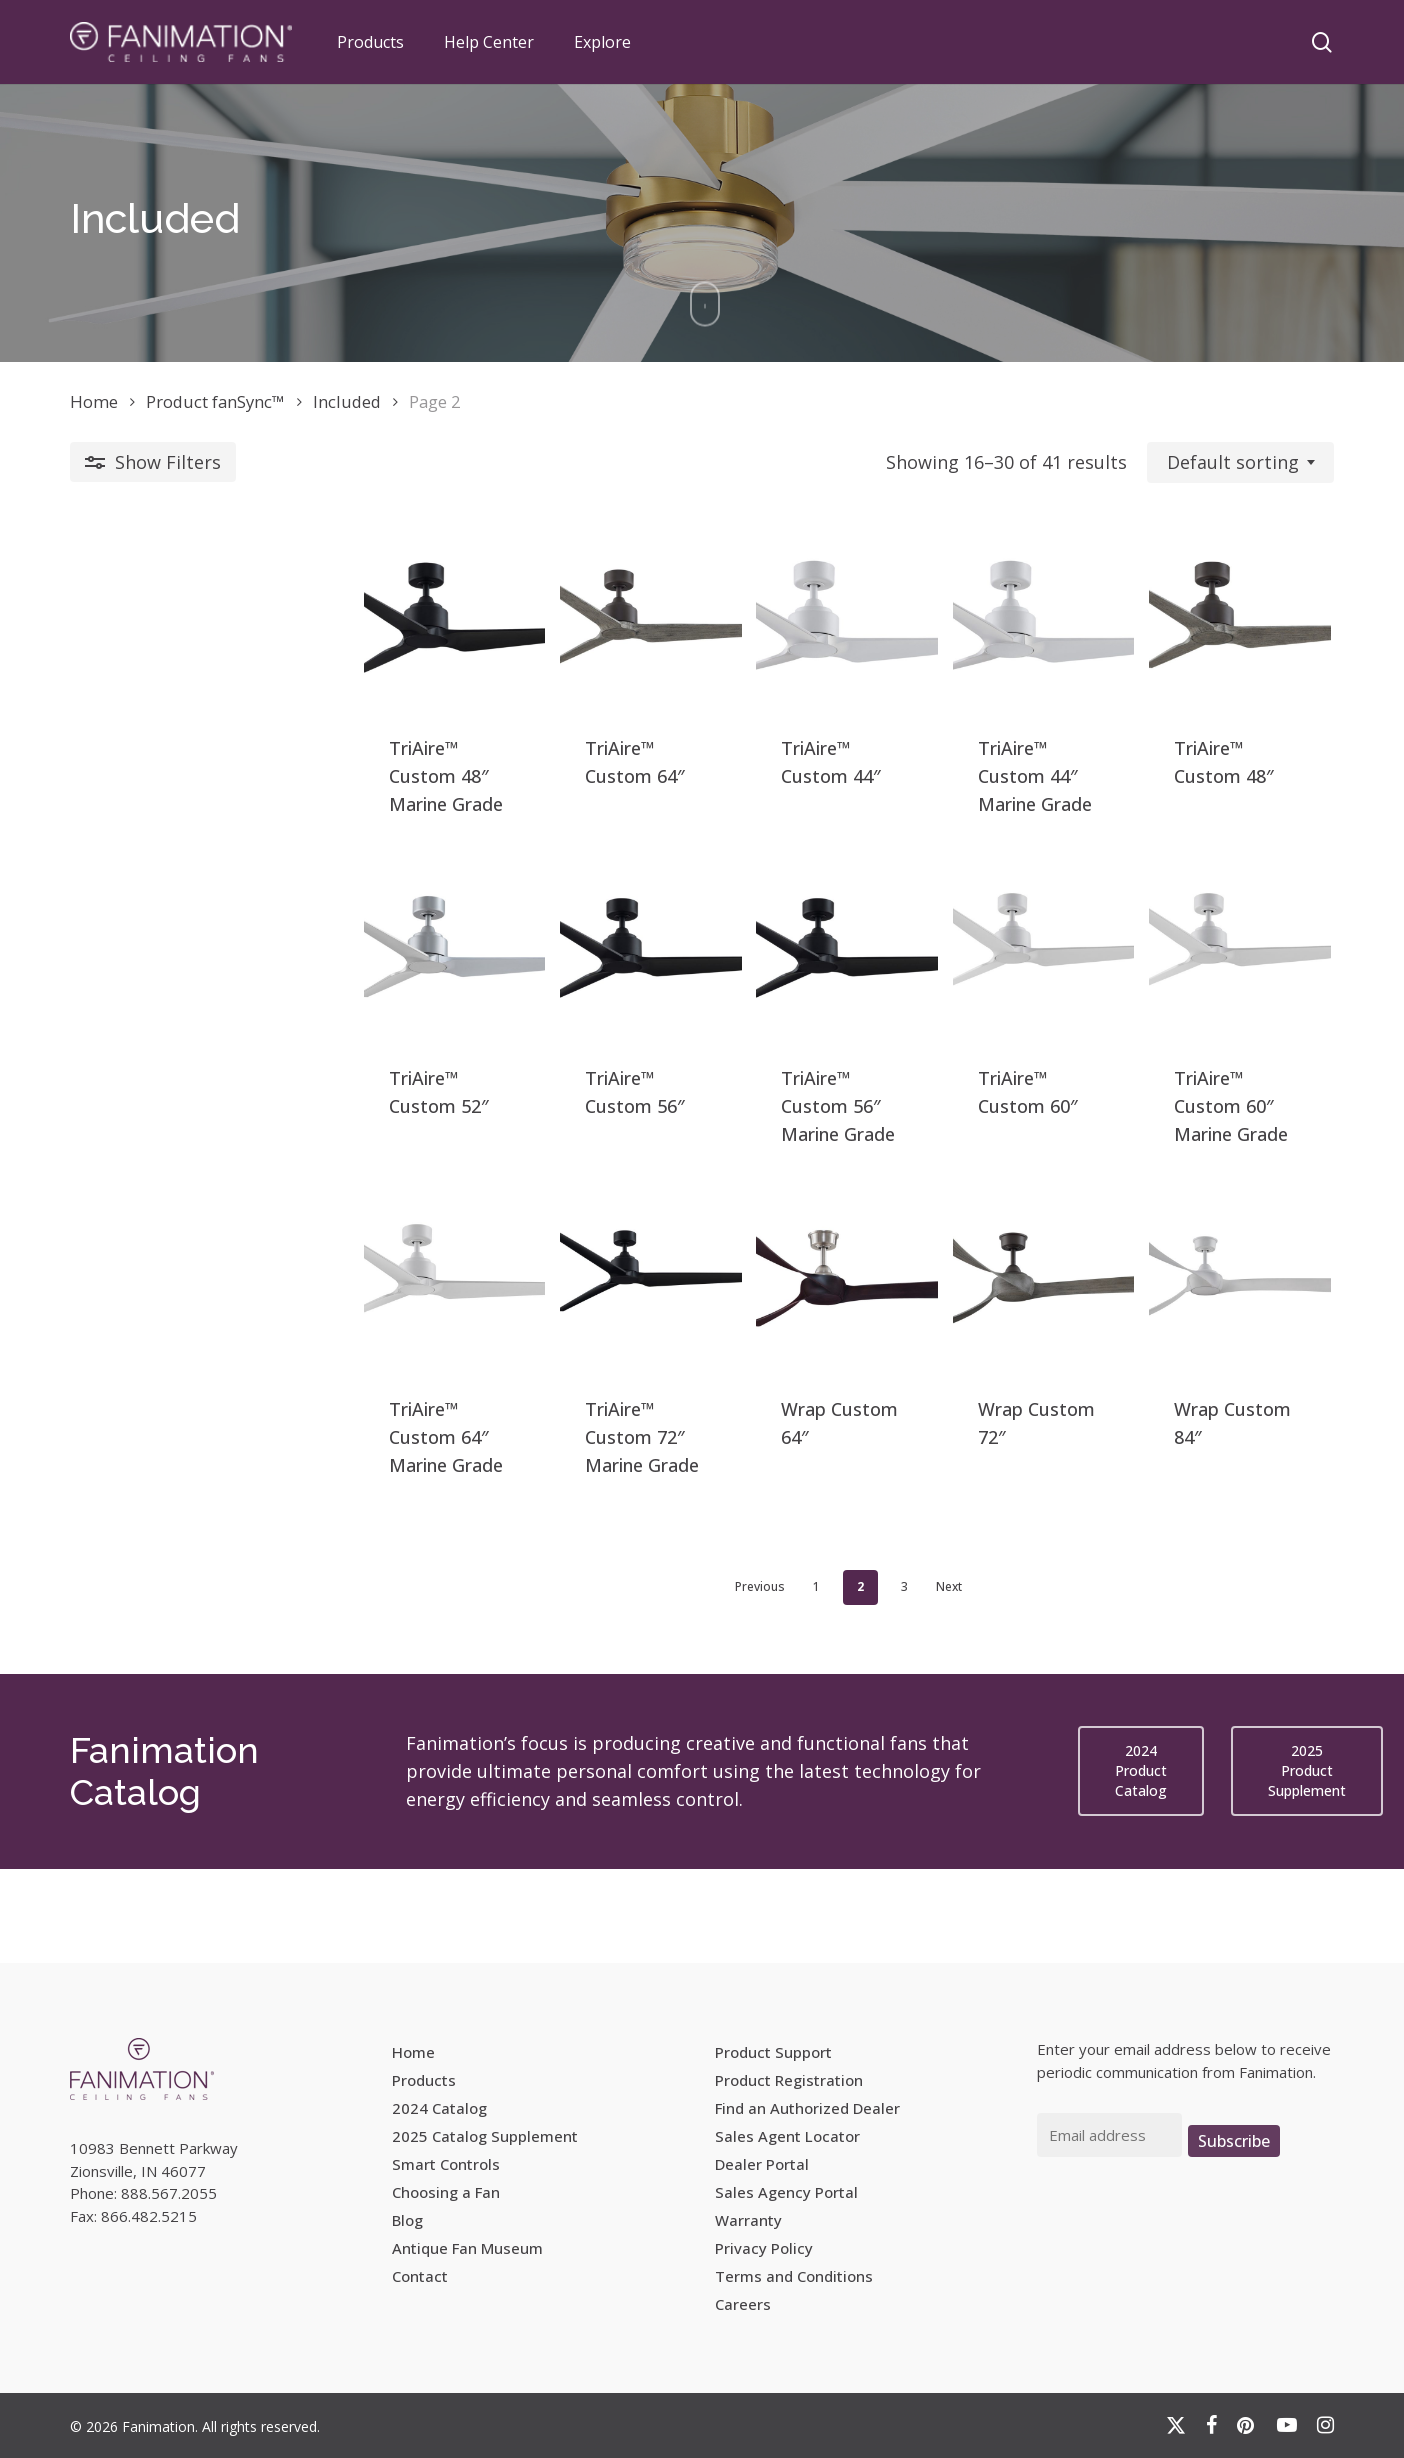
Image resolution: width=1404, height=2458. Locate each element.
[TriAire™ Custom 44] (700, 645)
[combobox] (1240, 463)
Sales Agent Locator (787, 2136)
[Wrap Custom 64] (700, 1369)
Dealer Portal (762, 2164)
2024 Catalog (439, 2108)
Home (94, 401)
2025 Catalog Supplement (485, 2136)
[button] (1141, 1866)
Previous (614, 1681)
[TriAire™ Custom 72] (444, 1369)
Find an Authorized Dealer (807, 2108)
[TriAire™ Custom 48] (188, 645)
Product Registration (789, 2080)
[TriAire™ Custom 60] (955, 1007)
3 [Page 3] (758, 1681)
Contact (420, 2276)
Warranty (748, 2220)
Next (803, 1681)
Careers (743, 2304)
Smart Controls (446, 2164)
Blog (407, 2220)
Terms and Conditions (794, 2276)
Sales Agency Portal (786, 2192)
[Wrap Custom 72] (955, 1369)
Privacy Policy (764, 2248)
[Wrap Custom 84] (1211, 1369)
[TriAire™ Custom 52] (188, 1007)
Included (347, 401)
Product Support (773, 2052)
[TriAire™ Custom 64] (444, 645)
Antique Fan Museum (467, 2248)
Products (424, 2080)
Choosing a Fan (446, 2192)
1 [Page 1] (670, 1681)
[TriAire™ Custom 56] (444, 1007)
